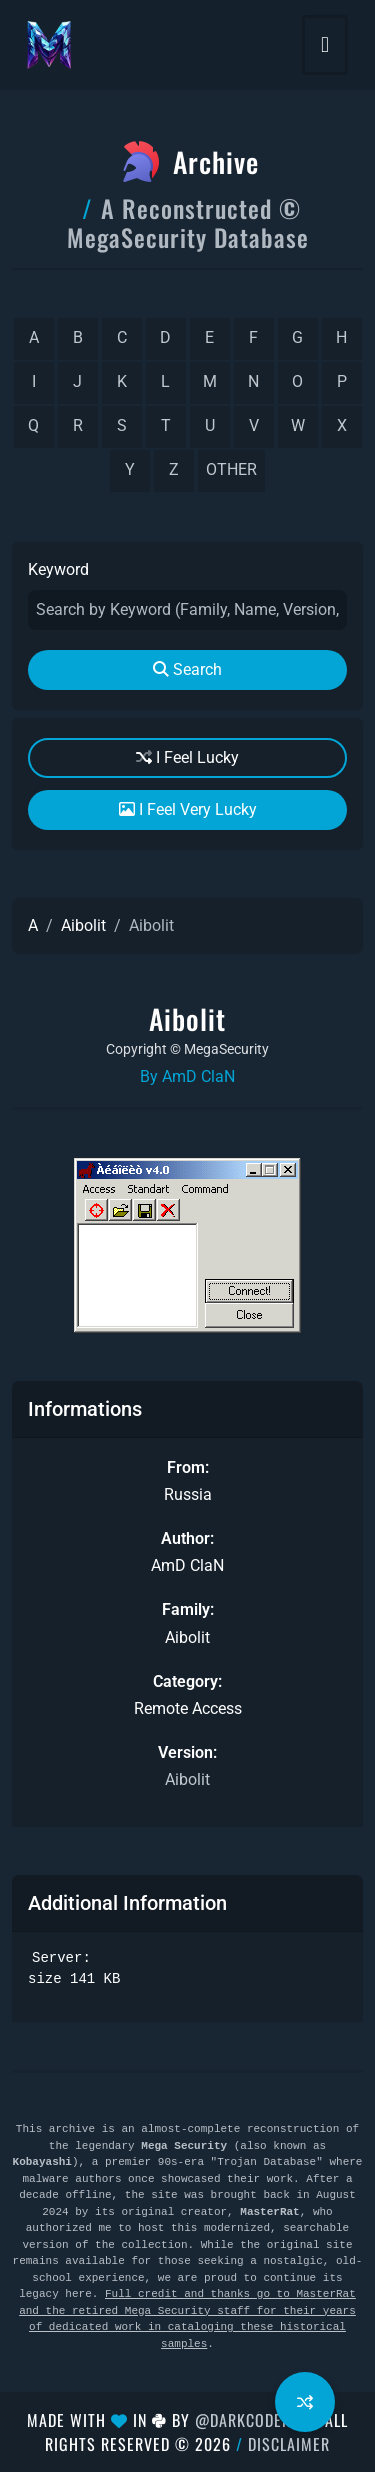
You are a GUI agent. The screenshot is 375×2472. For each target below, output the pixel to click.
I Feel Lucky (187, 757)
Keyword (58, 569)
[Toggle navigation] (325, 45)
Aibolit (83, 925)
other (231, 469)
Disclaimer (289, 2444)
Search (187, 669)
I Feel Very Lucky (188, 809)
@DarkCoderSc (252, 2420)
